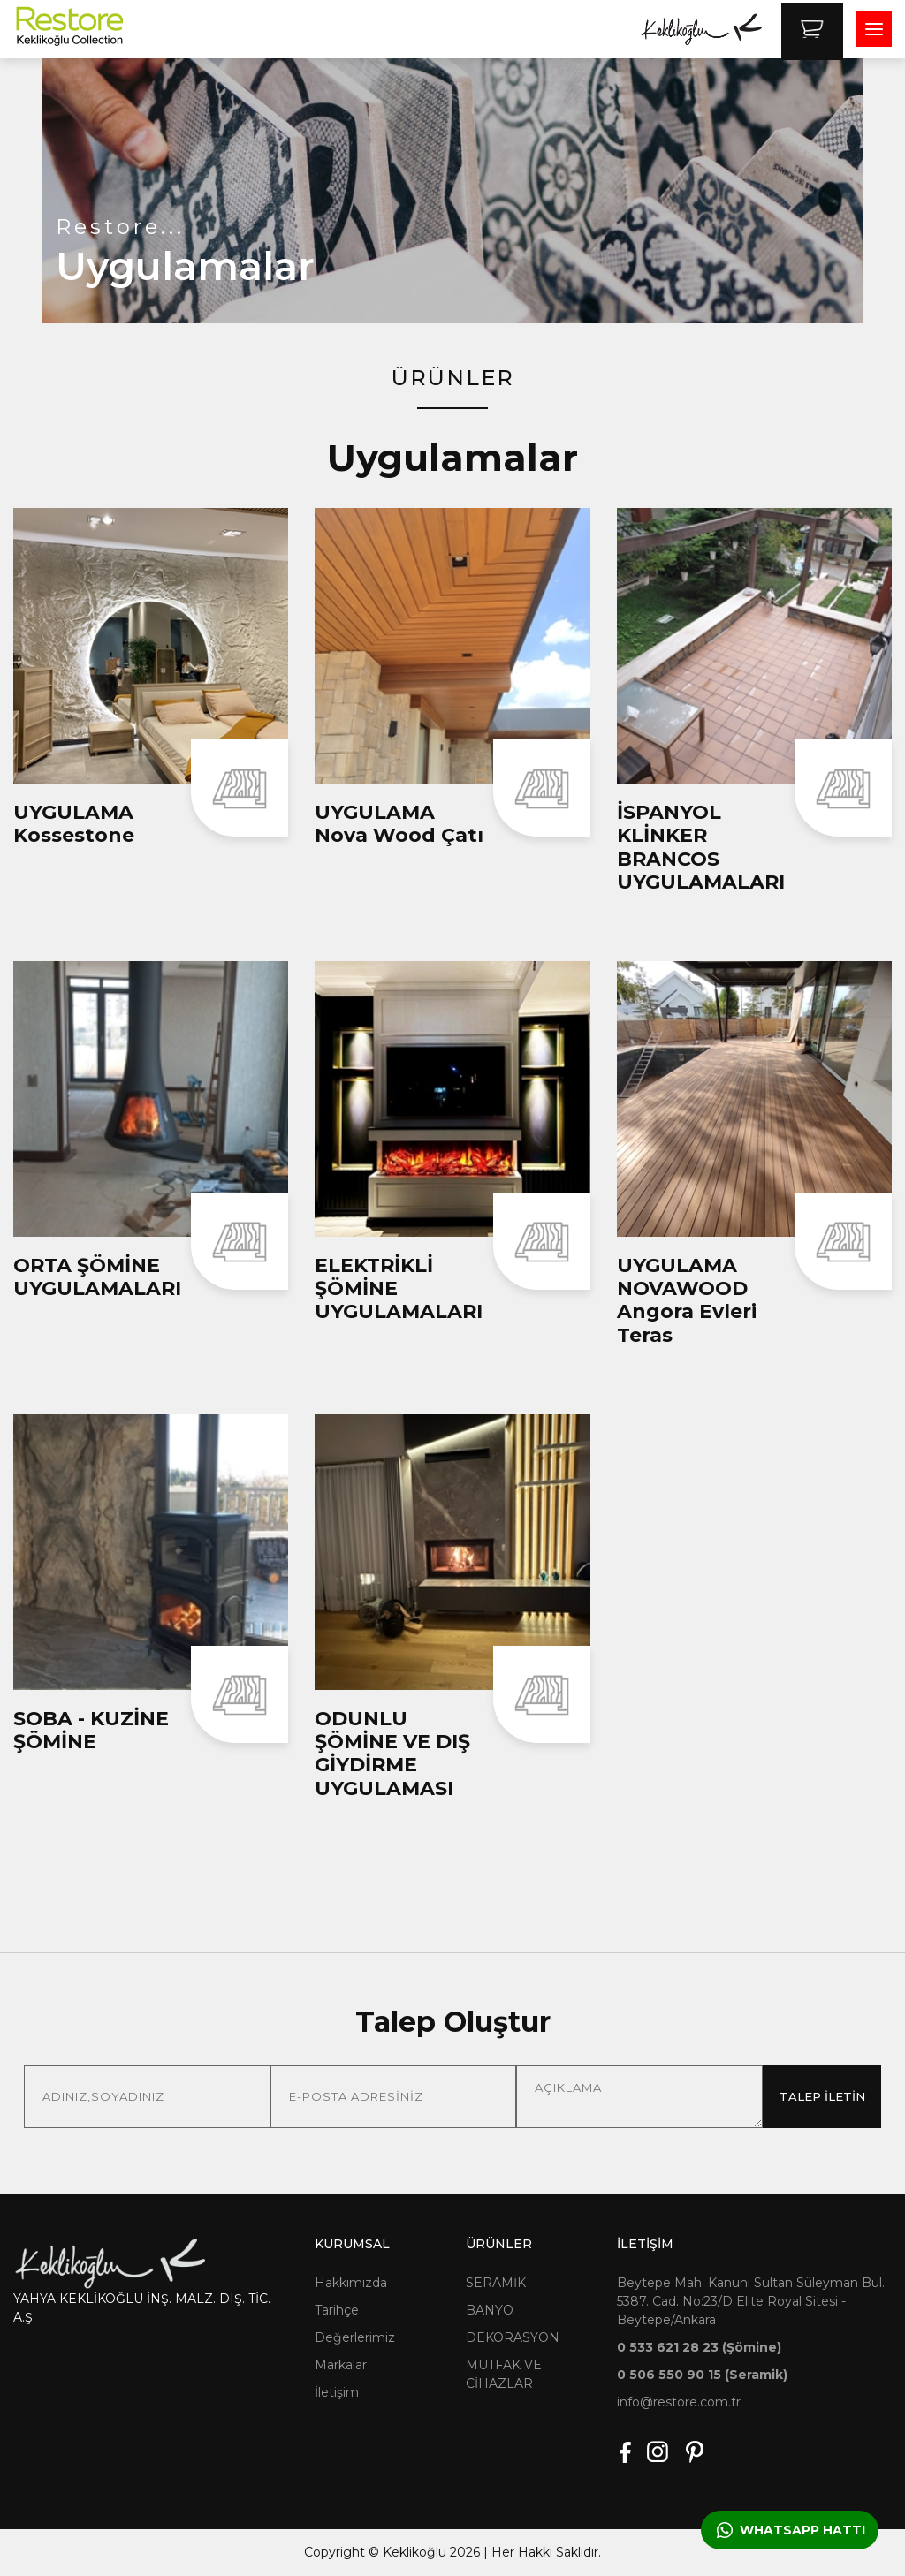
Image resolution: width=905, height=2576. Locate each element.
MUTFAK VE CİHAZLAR (504, 2374)
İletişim (337, 2392)
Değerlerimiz (355, 2337)
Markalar (341, 2365)
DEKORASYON (512, 2337)
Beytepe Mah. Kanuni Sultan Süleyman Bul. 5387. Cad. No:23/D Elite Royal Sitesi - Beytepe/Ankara (751, 2301)
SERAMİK (496, 2283)
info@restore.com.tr (679, 2402)
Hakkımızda (351, 2283)
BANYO (489, 2310)
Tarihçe (337, 2310)
